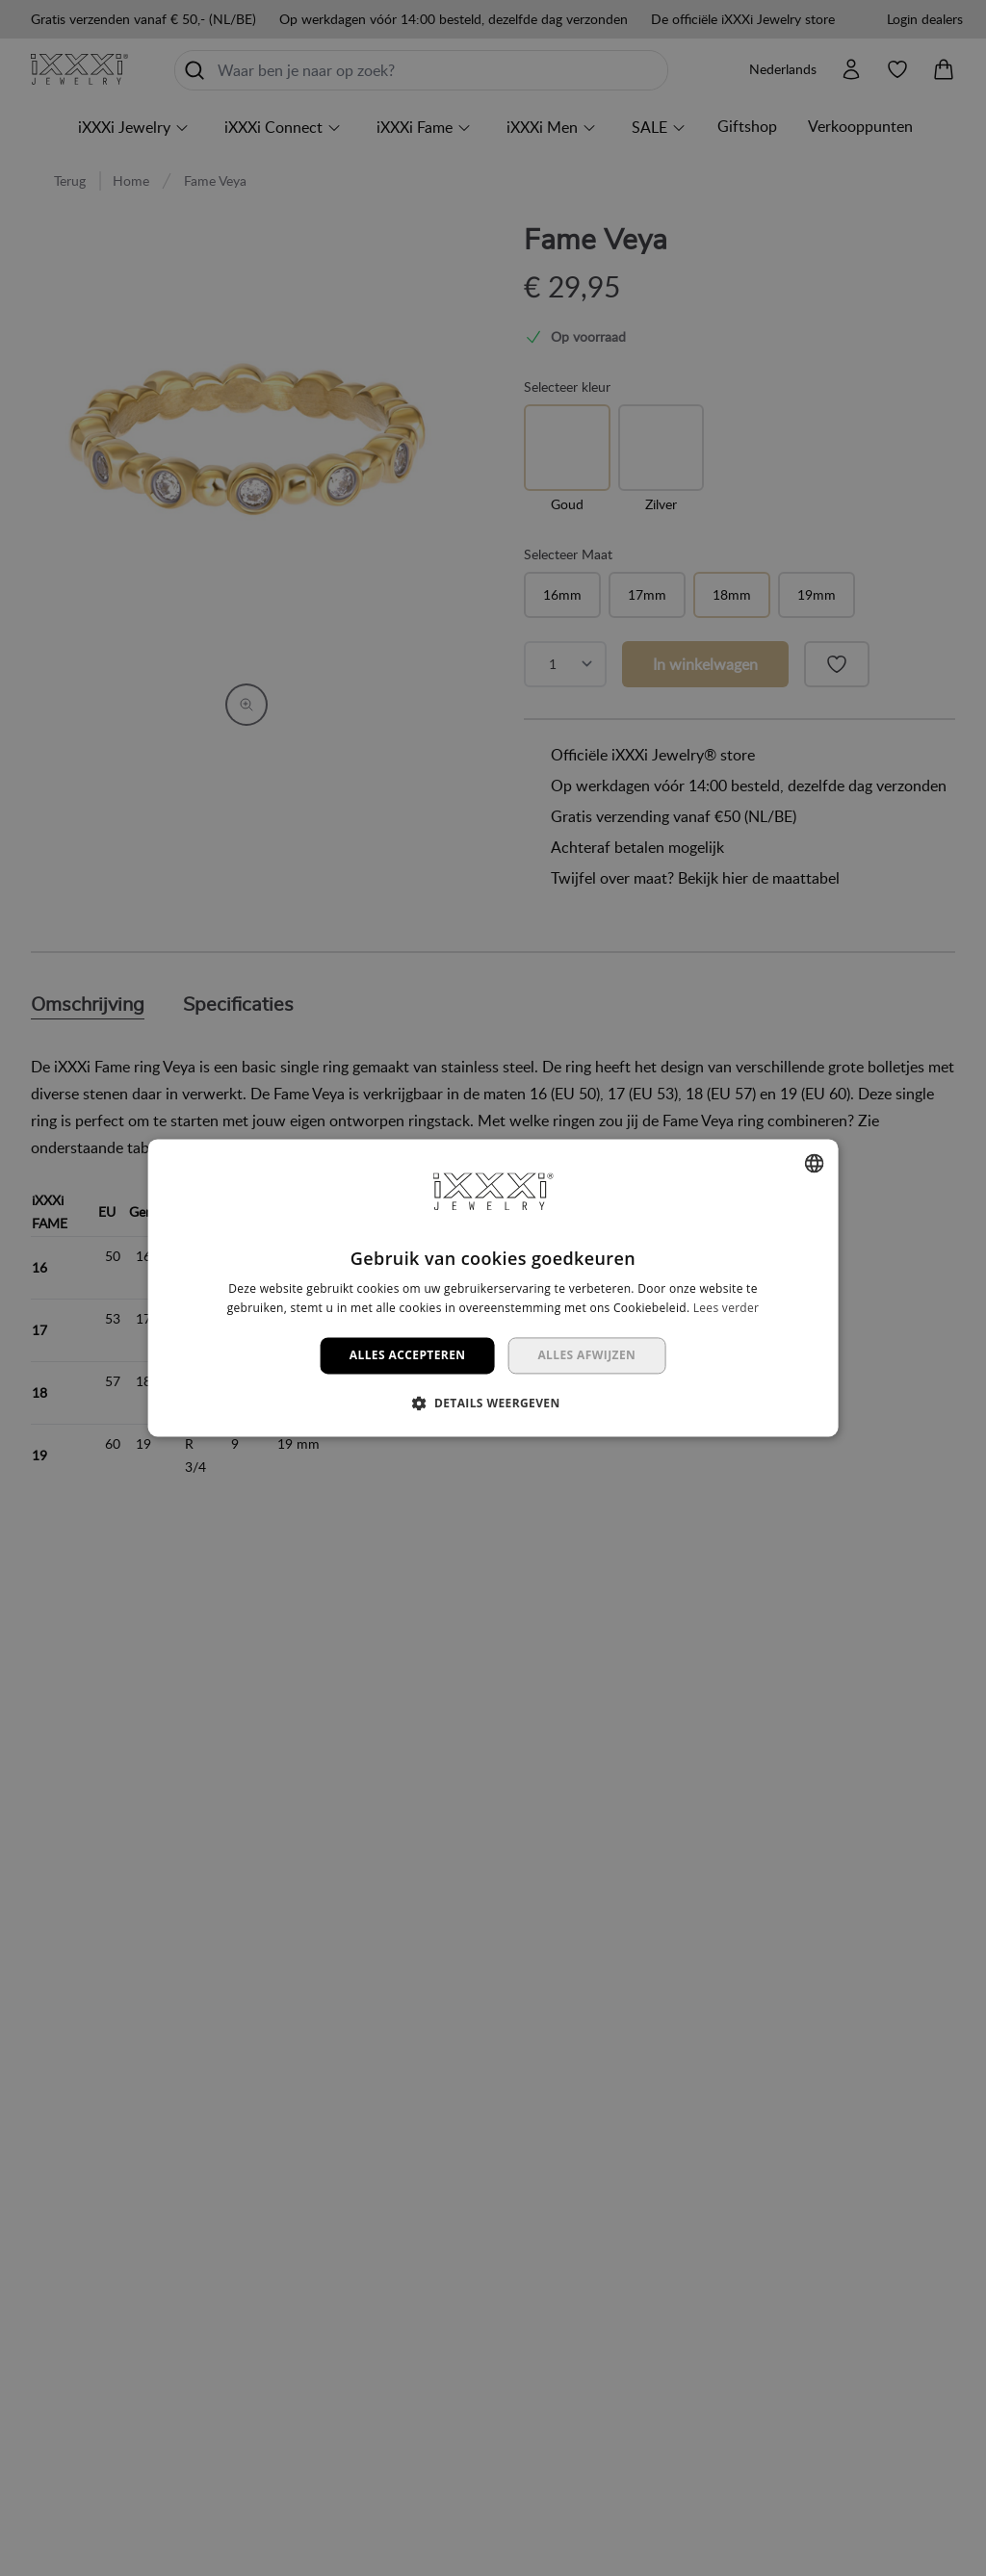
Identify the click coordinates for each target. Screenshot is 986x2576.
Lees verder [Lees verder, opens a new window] (726, 1308)
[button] (492, 1403)
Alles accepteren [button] (408, 1355)
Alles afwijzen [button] (586, 1355)
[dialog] (493, 1288)
